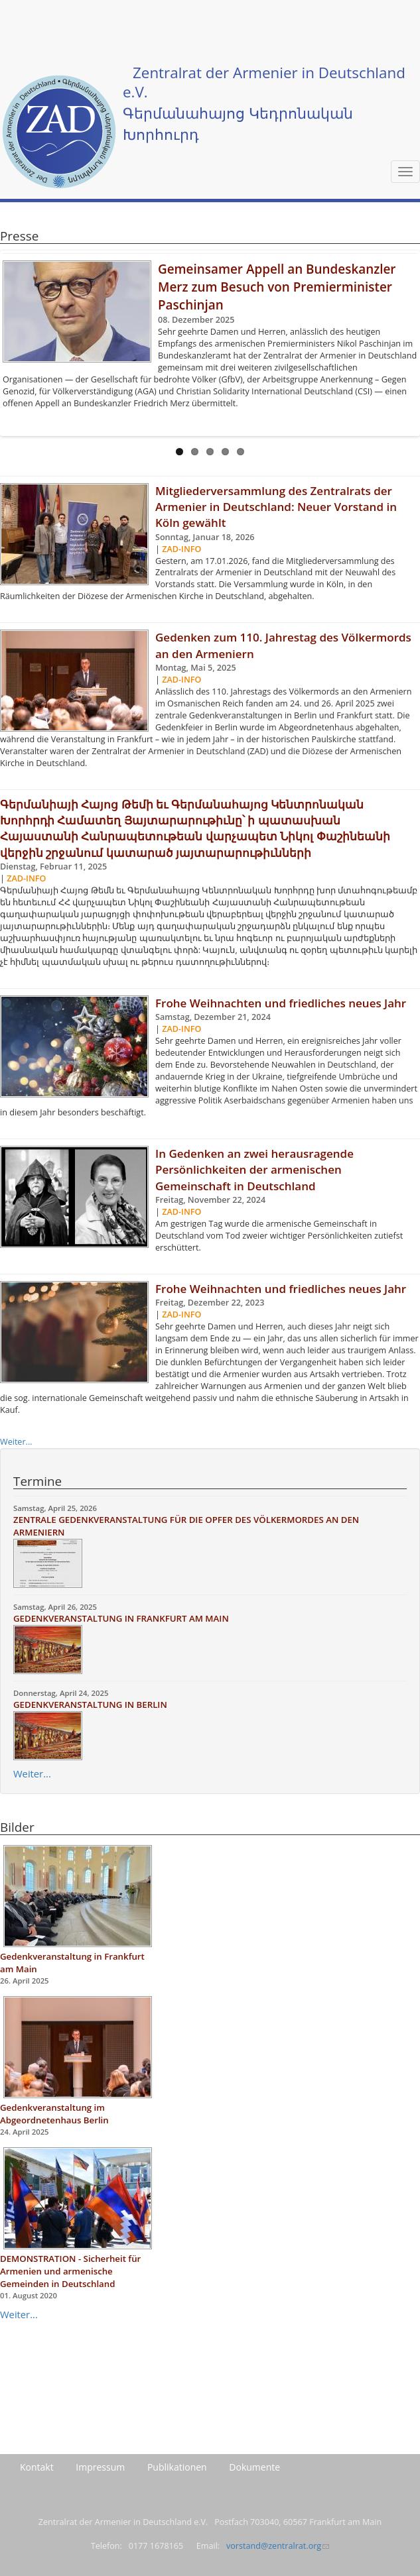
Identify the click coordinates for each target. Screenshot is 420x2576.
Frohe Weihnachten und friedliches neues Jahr (280, 1003)
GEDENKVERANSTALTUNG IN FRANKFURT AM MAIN (121, 1618)
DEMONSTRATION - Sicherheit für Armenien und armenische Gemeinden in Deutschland (70, 2271)
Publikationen (177, 2467)
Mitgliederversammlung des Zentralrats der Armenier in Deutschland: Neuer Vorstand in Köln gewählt (276, 507)
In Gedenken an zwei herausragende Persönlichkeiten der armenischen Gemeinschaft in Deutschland (254, 1170)
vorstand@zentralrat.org (277, 2545)
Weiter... (16, 1441)
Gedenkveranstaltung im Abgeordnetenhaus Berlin (54, 2113)
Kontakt (37, 2467)
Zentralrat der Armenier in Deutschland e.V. (264, 82)
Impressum (100, 2467)
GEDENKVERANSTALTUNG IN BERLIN (90, 1704)
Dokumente (254, 2467)
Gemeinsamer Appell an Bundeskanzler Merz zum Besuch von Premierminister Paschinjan (277, 286)
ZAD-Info (181, 549)
